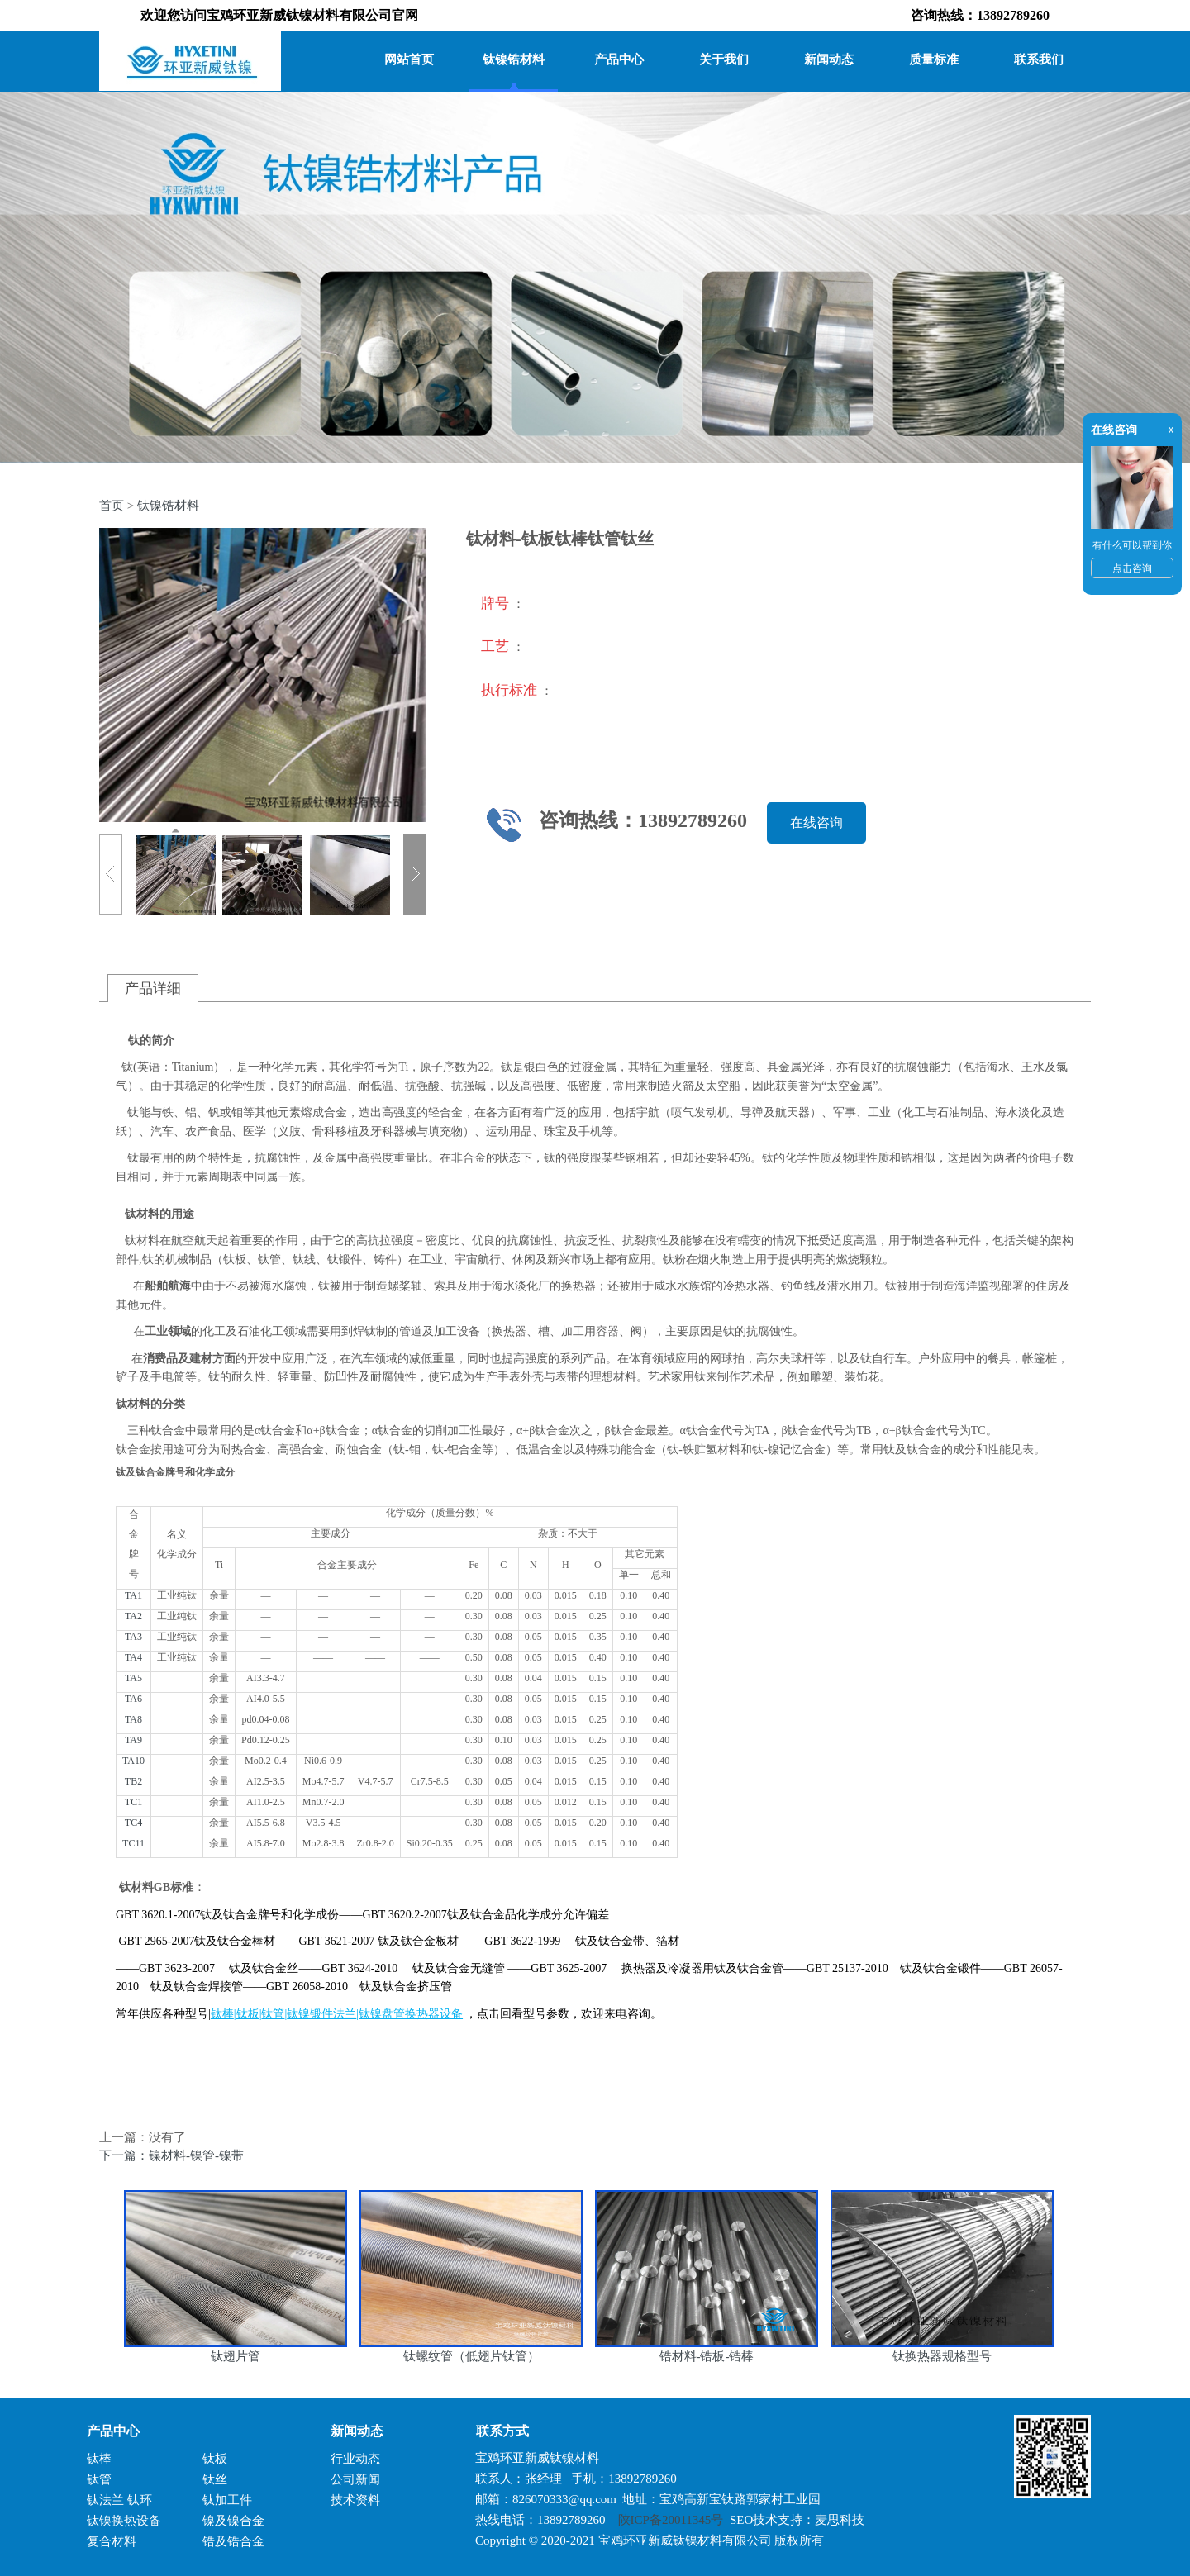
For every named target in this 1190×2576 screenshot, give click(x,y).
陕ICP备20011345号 (671, 2519)
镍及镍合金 (233, 2520)
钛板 (214, 2458)
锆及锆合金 (233, 2541)
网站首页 (409, 59)
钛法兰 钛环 (119, 2500)
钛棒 (99, 2458)
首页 (111, 505)
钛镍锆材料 (514, 59)
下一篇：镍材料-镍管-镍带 (171, 2155)
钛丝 (214, 2479)
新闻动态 (829, 59)
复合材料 (111, 2541)
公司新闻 (355, 2479)
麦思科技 (839, 2519)
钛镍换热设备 (124, 2520)
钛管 (99, 2479)
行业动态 (355, 2458)
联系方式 (496, 2431)
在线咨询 (816, 822)
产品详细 (153, 988)
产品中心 (619, 59)
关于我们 (724, 59)
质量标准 (934, 59)
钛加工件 (227, 2500)
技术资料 (355, 2500)
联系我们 (1039, 59)
